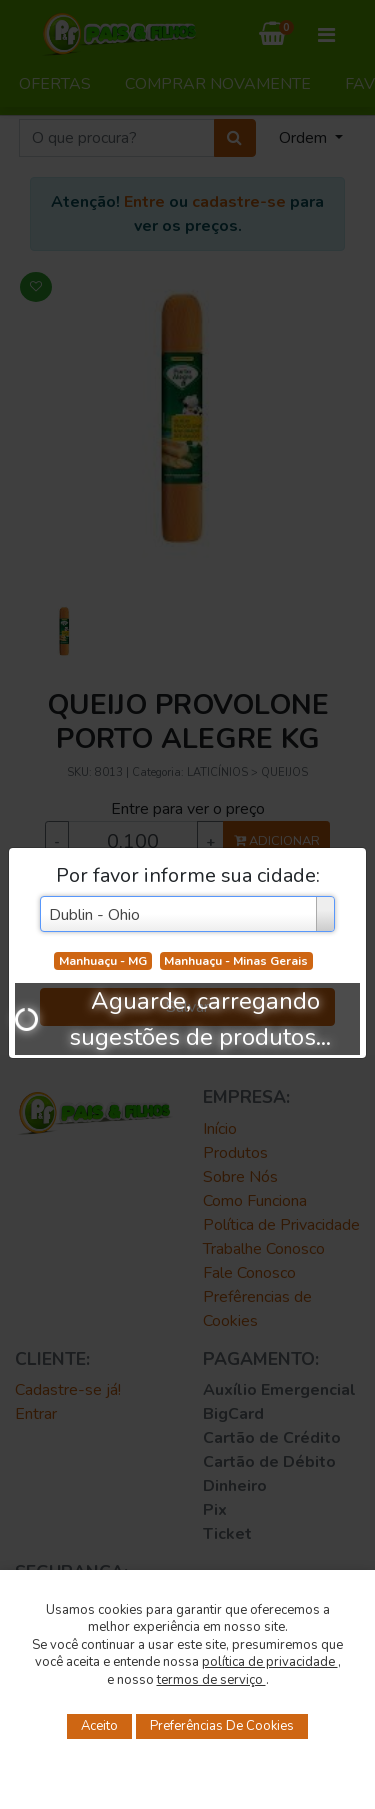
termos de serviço (211, 1680)
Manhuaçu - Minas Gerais (236, 961)
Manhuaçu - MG (103, 961)
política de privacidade (270, 1662)
